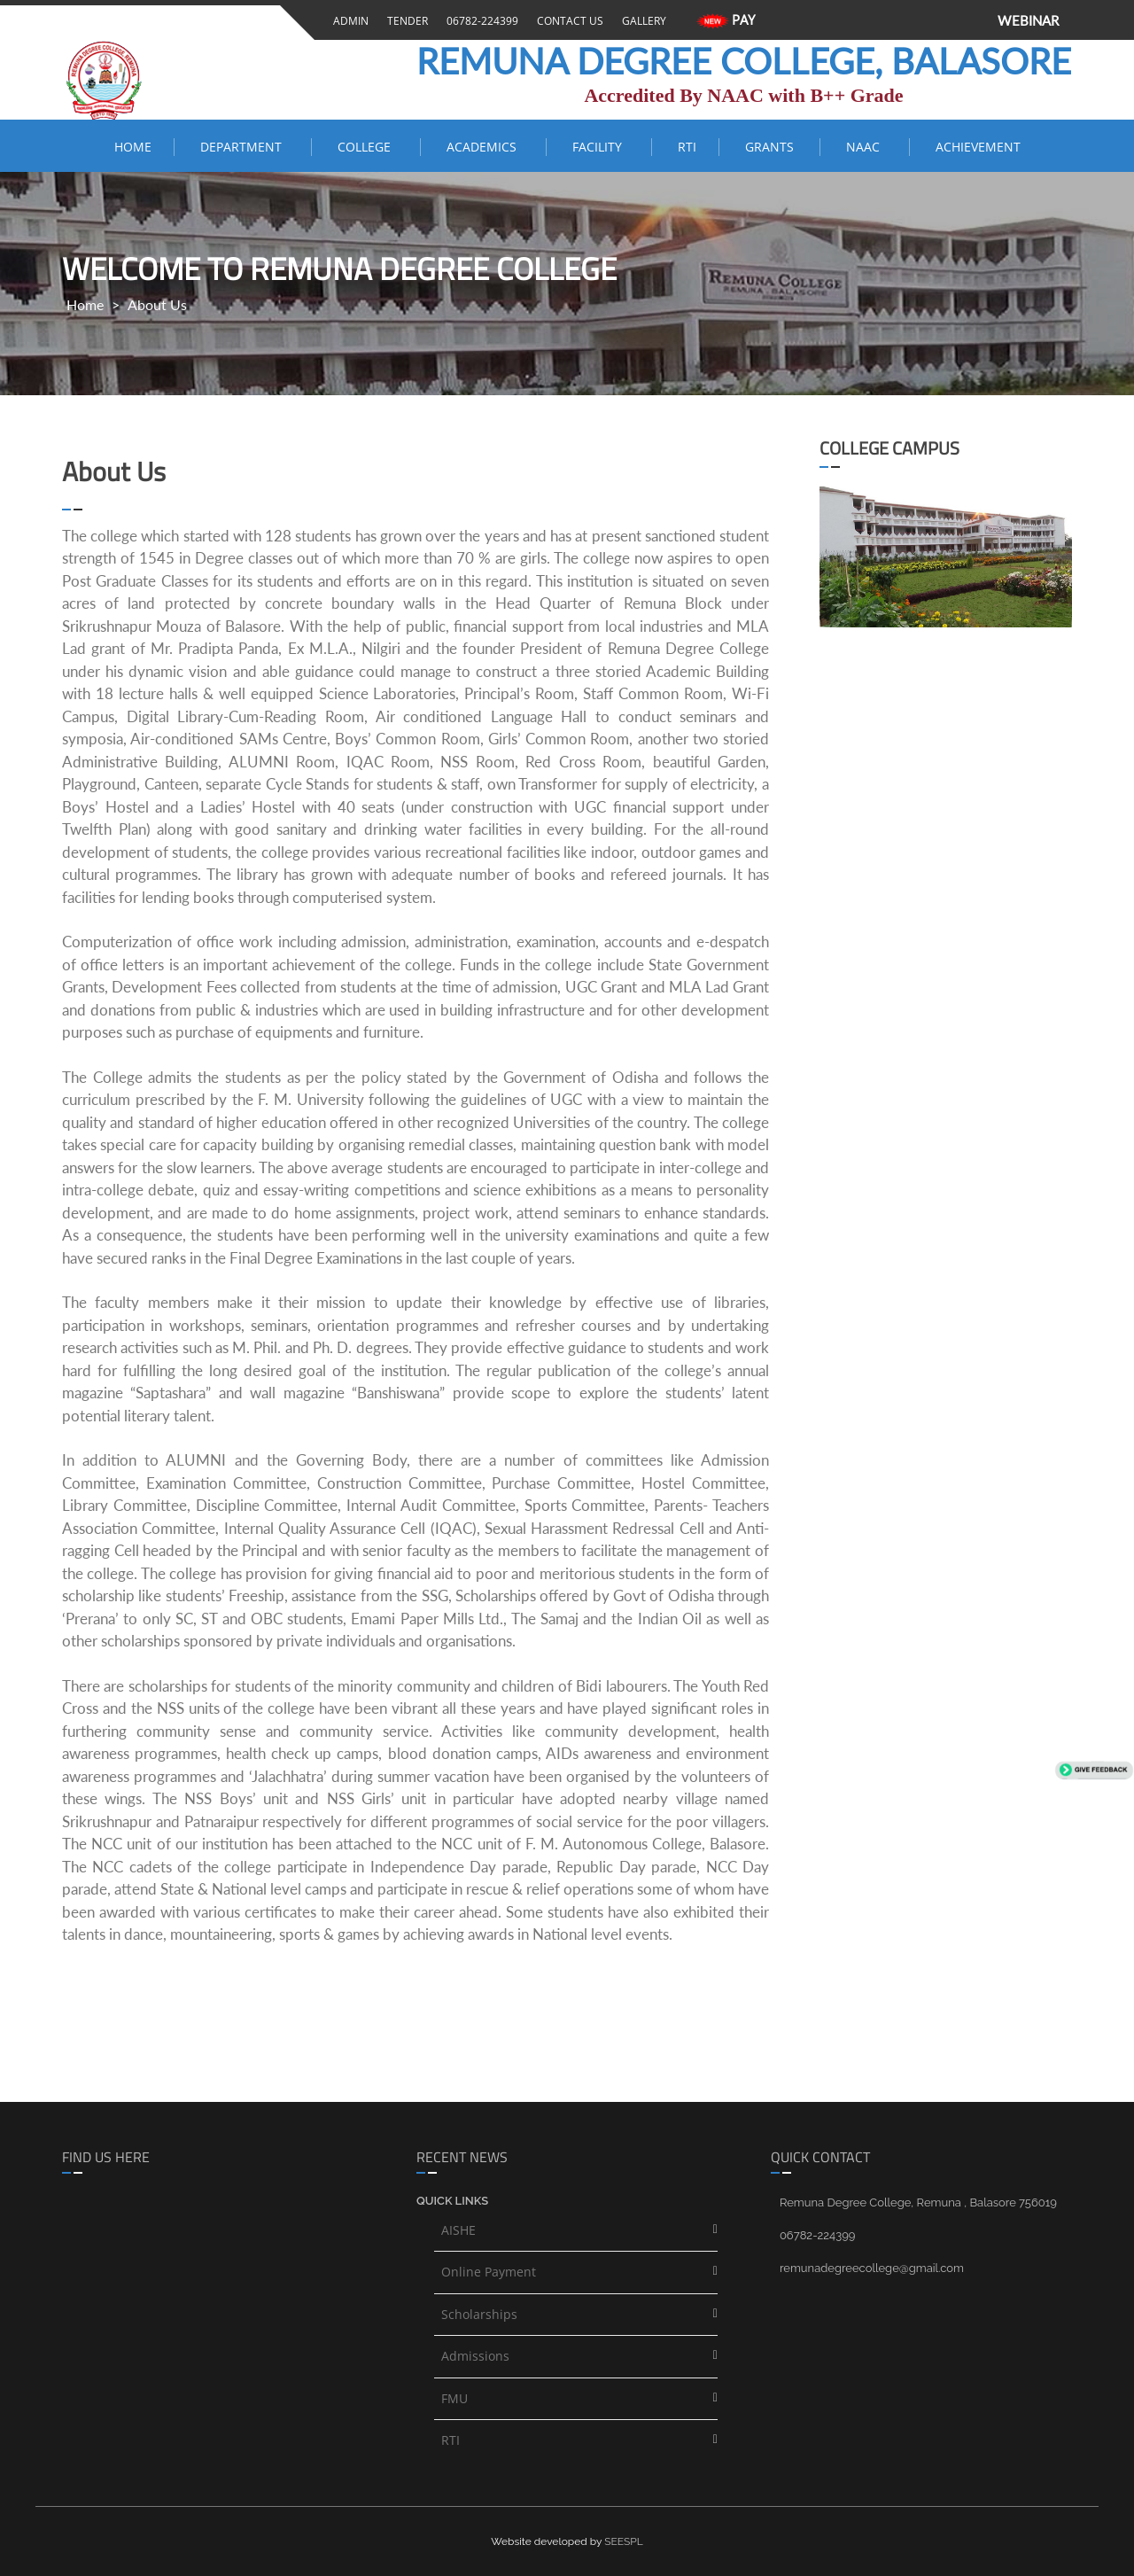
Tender (405, 20)
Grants (771, 146)
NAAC (866, 146)
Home (132, 146)
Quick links (452, 2200)
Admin (348, 20)
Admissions (475, 2355)
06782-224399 (479, 20)
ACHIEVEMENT (978, 146)
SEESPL (623, 2541)
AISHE (458, 2230)
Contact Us (567, 20)
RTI (687, 146)
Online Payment (488, 2271)
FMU (454, 2398)
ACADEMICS (485, 146)
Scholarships (479, 2314)
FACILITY (600, 146)
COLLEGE (368, 146)
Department (244, 146)
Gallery (641, 20)
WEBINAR (1028, 20)
